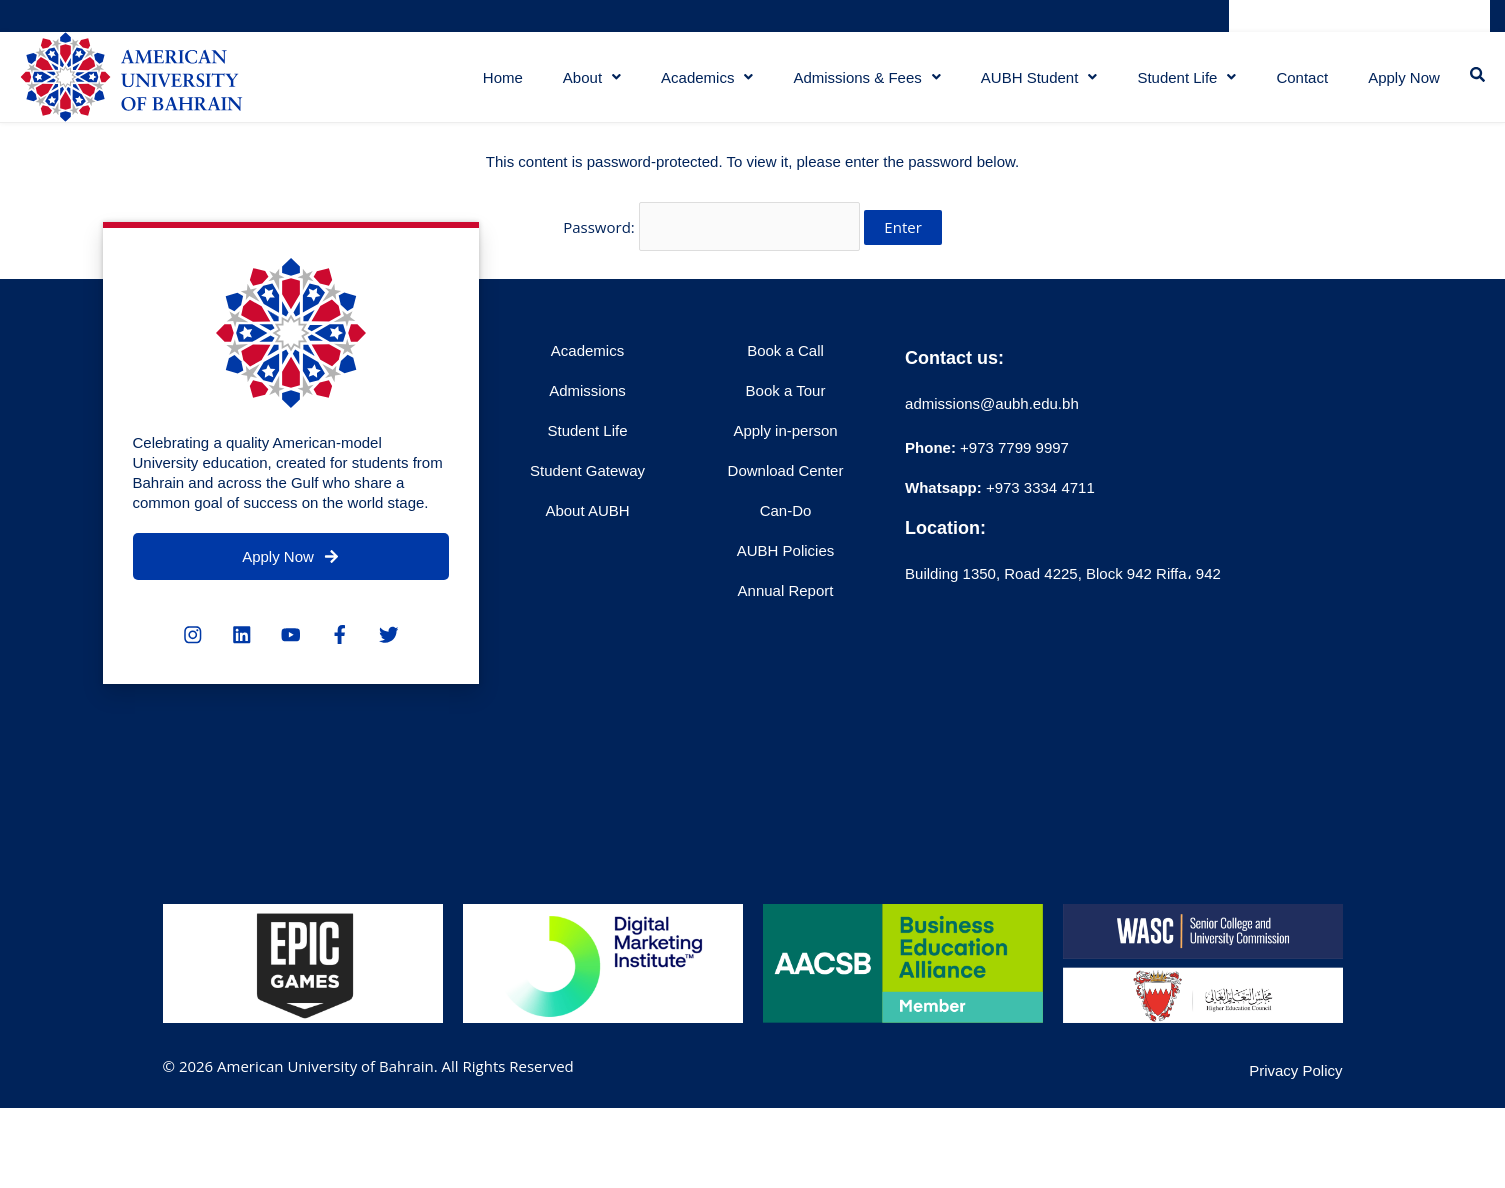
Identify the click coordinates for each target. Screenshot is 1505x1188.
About (586, 84)
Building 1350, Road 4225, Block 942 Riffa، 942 (1063, 583)
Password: (711, 239)
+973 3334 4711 (1038, 497)
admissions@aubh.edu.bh (992, 413)
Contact (1297, 84)
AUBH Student (1033, 84)
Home (497, 84)
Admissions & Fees (861, 84)
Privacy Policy (1295, 1080)
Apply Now (1401, 84)
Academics (701, 84)
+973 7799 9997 (987, 457)
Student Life (1181, 84)
